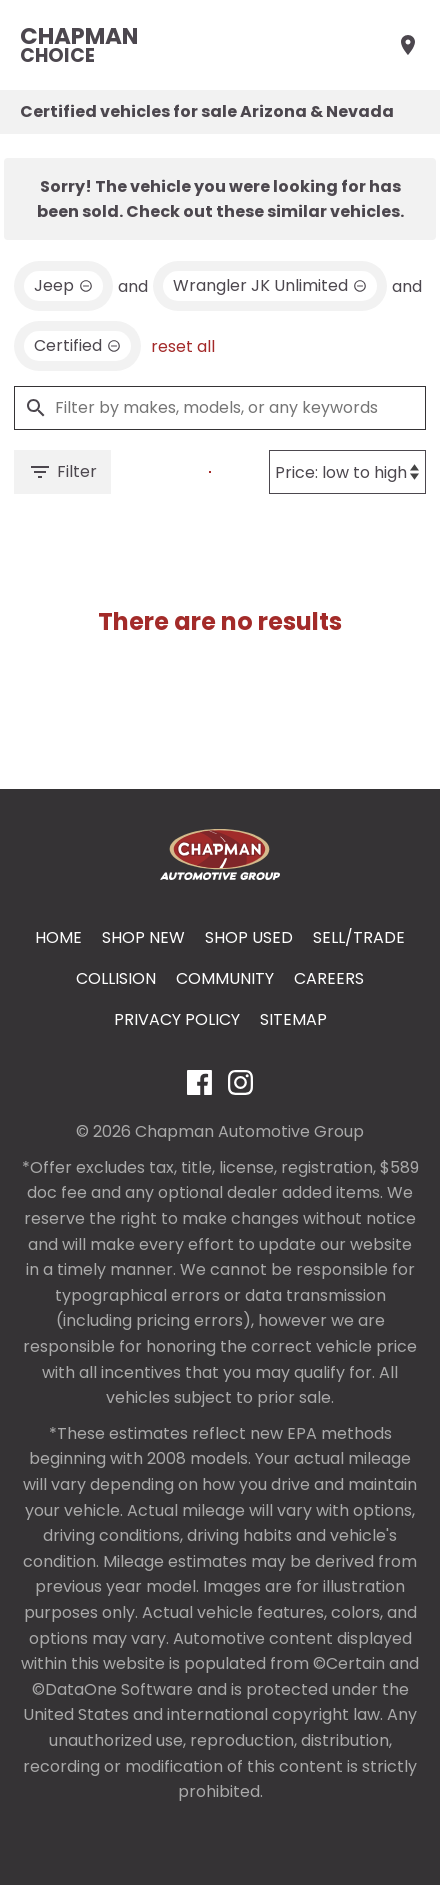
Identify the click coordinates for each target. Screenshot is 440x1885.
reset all (183, 346)
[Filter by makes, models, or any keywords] (220, 408)
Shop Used (249, 937)
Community (225, 978)
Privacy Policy (177, 1019)
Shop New (143, 937)
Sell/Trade (359, 937)
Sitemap (293, 1019)
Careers (329, 978)
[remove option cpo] (77, 346)
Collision (116, 978)
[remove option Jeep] (63, 286)
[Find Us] (408, 45)
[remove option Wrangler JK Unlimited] (270, 286)
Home (58, 937)
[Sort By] (347, 472)
